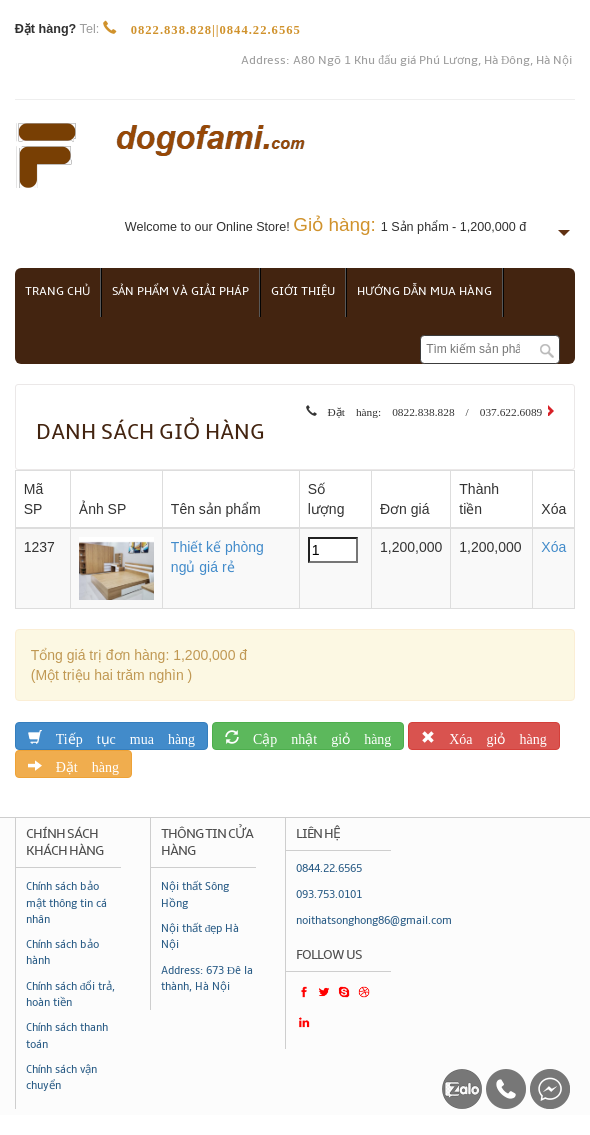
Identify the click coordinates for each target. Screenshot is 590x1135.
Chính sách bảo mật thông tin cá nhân (66, 903)
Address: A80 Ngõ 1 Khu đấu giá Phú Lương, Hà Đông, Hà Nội (406, 60)
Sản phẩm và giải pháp (180, 291)
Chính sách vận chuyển (61, 1077)
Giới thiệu (303, 291)
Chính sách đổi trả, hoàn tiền (71, 994)
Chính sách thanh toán (67, 1035)
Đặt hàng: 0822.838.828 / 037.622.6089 (430, 409)
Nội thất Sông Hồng (195, 894)
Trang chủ (57, 291)
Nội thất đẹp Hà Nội (200, 936)
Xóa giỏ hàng (490, 735)
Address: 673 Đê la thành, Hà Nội (207, 978)
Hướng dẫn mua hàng (424, 291)
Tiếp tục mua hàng (118, 735)
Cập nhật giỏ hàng (315, 735)
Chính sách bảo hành (62, 952)
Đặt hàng (80, 763)
